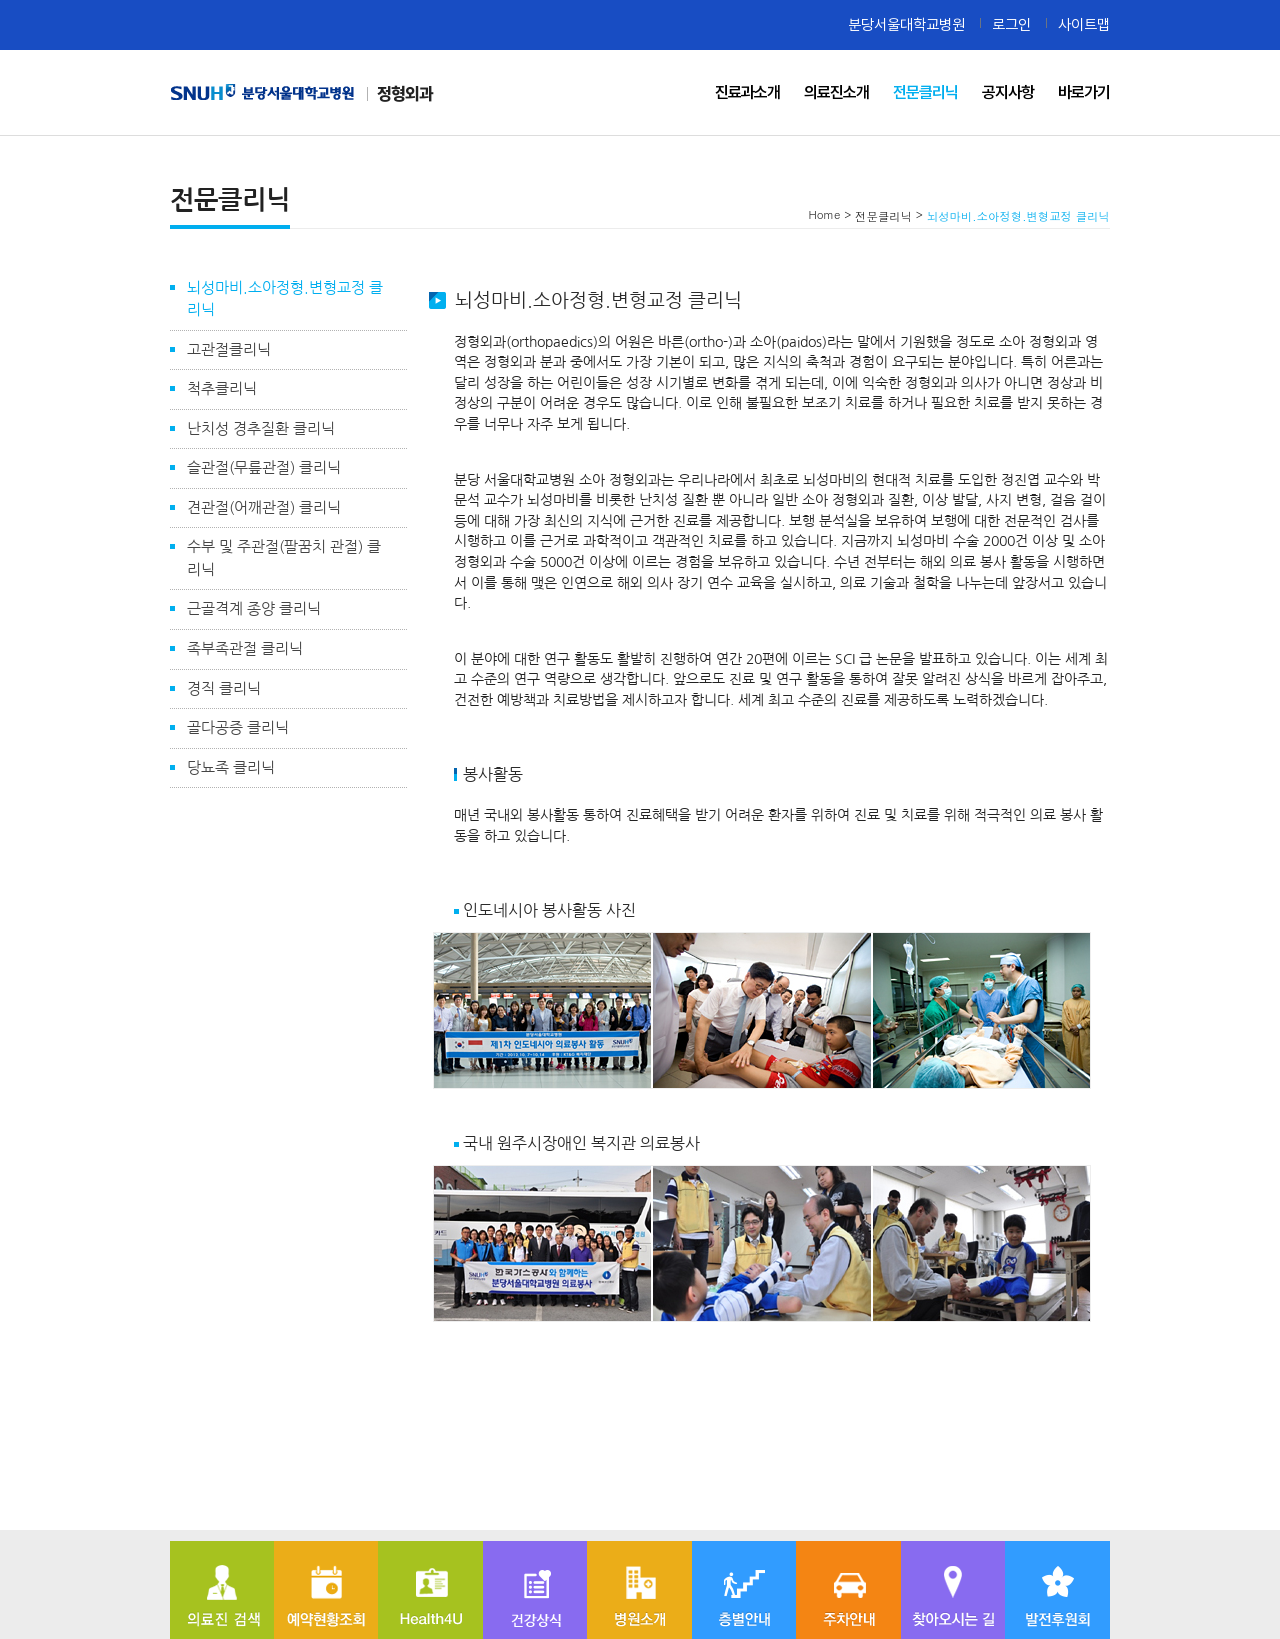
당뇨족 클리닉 (231, 767)
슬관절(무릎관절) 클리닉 (264, 467)
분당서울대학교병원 (906, 24)
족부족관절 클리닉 (245, 648)
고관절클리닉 (229, 349)
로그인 (1011, 24)
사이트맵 (1084, 24)
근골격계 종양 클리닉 (254, 608)
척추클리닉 (222, 388)
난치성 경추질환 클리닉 (261, 428)
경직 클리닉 (224, 688)
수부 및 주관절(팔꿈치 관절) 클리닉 (284, 558)
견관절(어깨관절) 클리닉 (264, 507)
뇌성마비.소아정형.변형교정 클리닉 (285, 299)
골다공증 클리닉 (238, 727)
